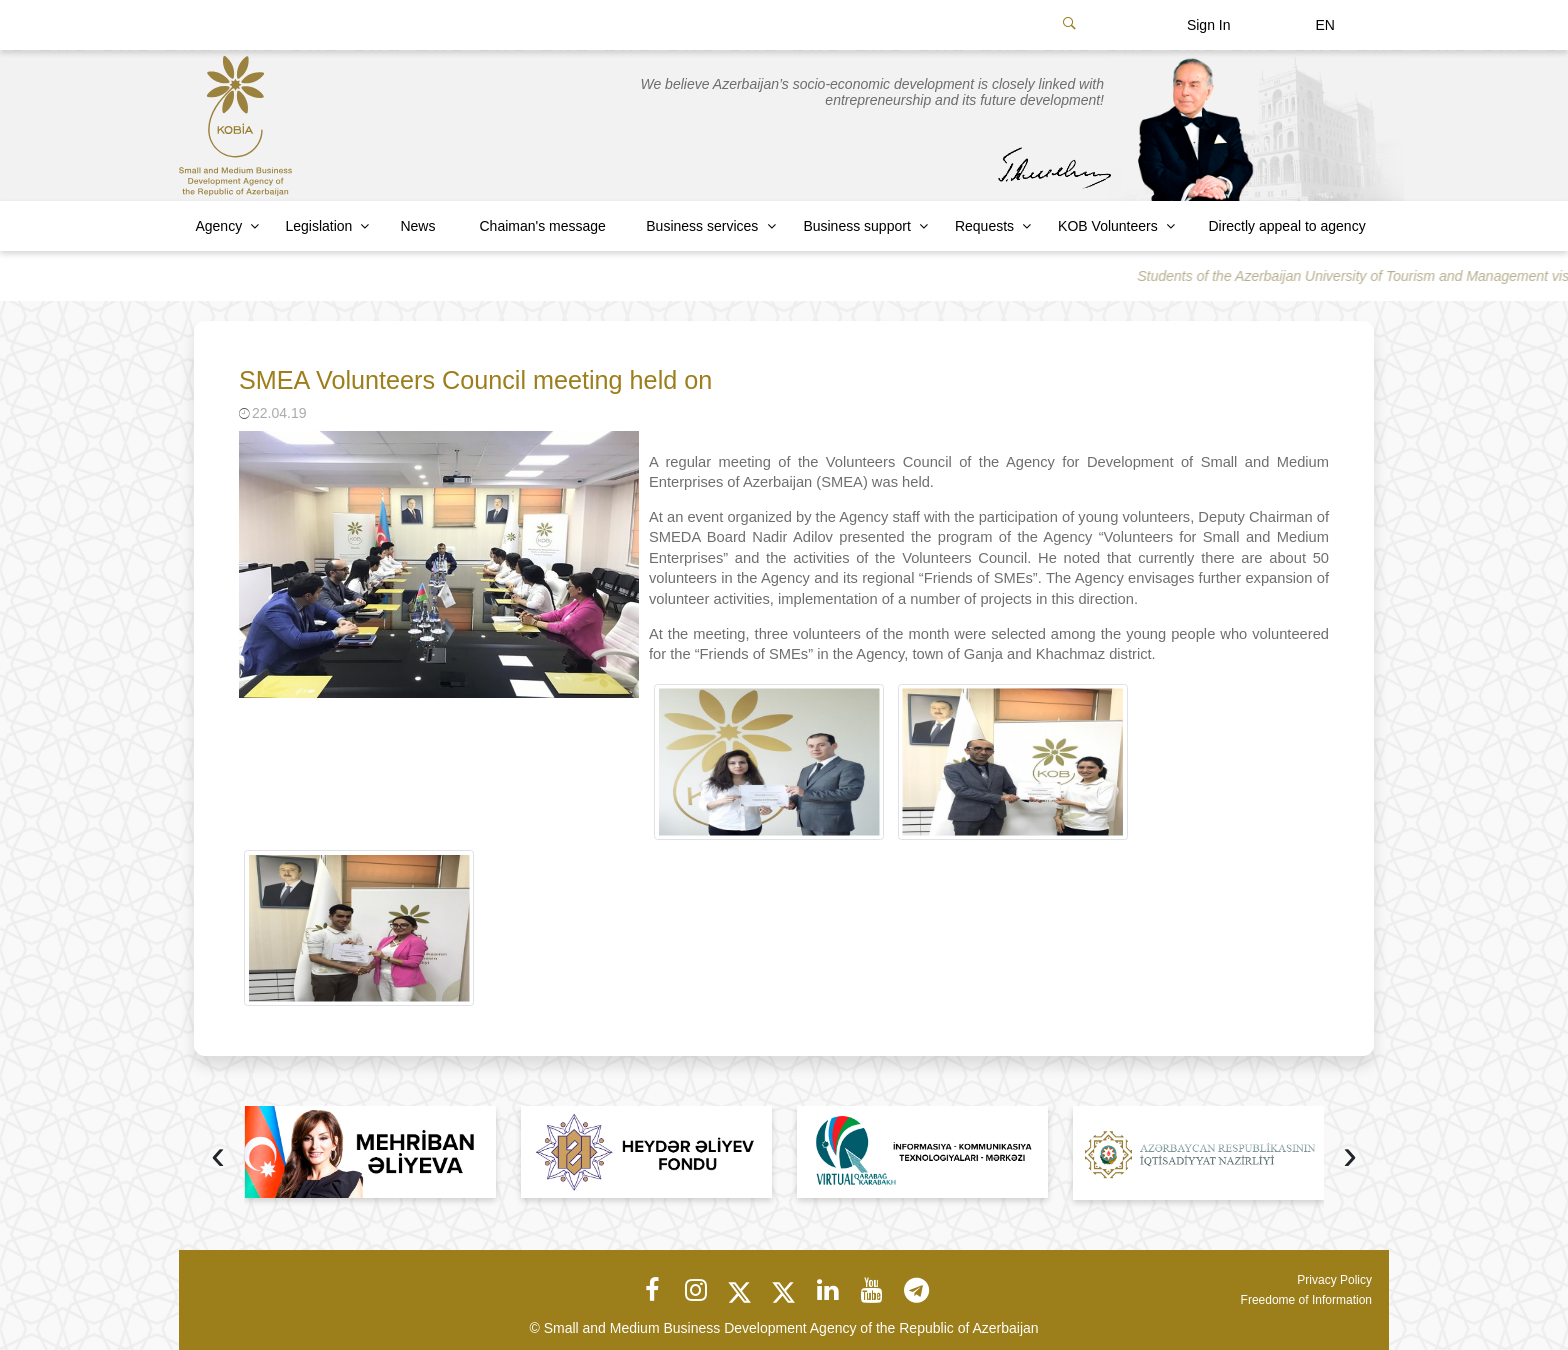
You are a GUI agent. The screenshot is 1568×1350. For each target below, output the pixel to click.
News (417, 226)
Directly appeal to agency (1286, 226)
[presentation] (218, 1157)
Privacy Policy (1334, 1280)
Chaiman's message (543, 226)
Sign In (1209, 25)
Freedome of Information (1306, 1300)
